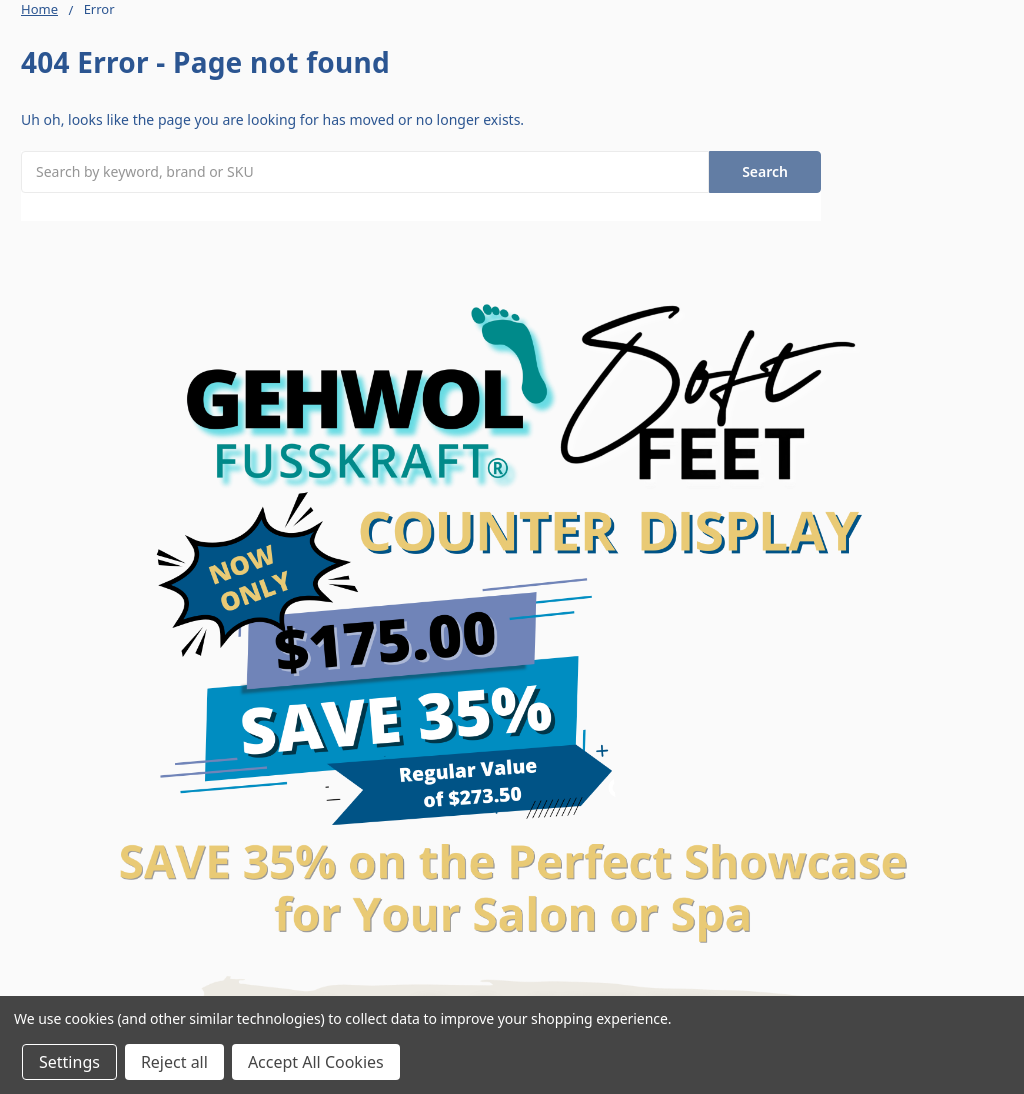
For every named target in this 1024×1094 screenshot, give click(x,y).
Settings (69, 1062)
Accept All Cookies (316, 1062)
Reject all (174, 1062)
